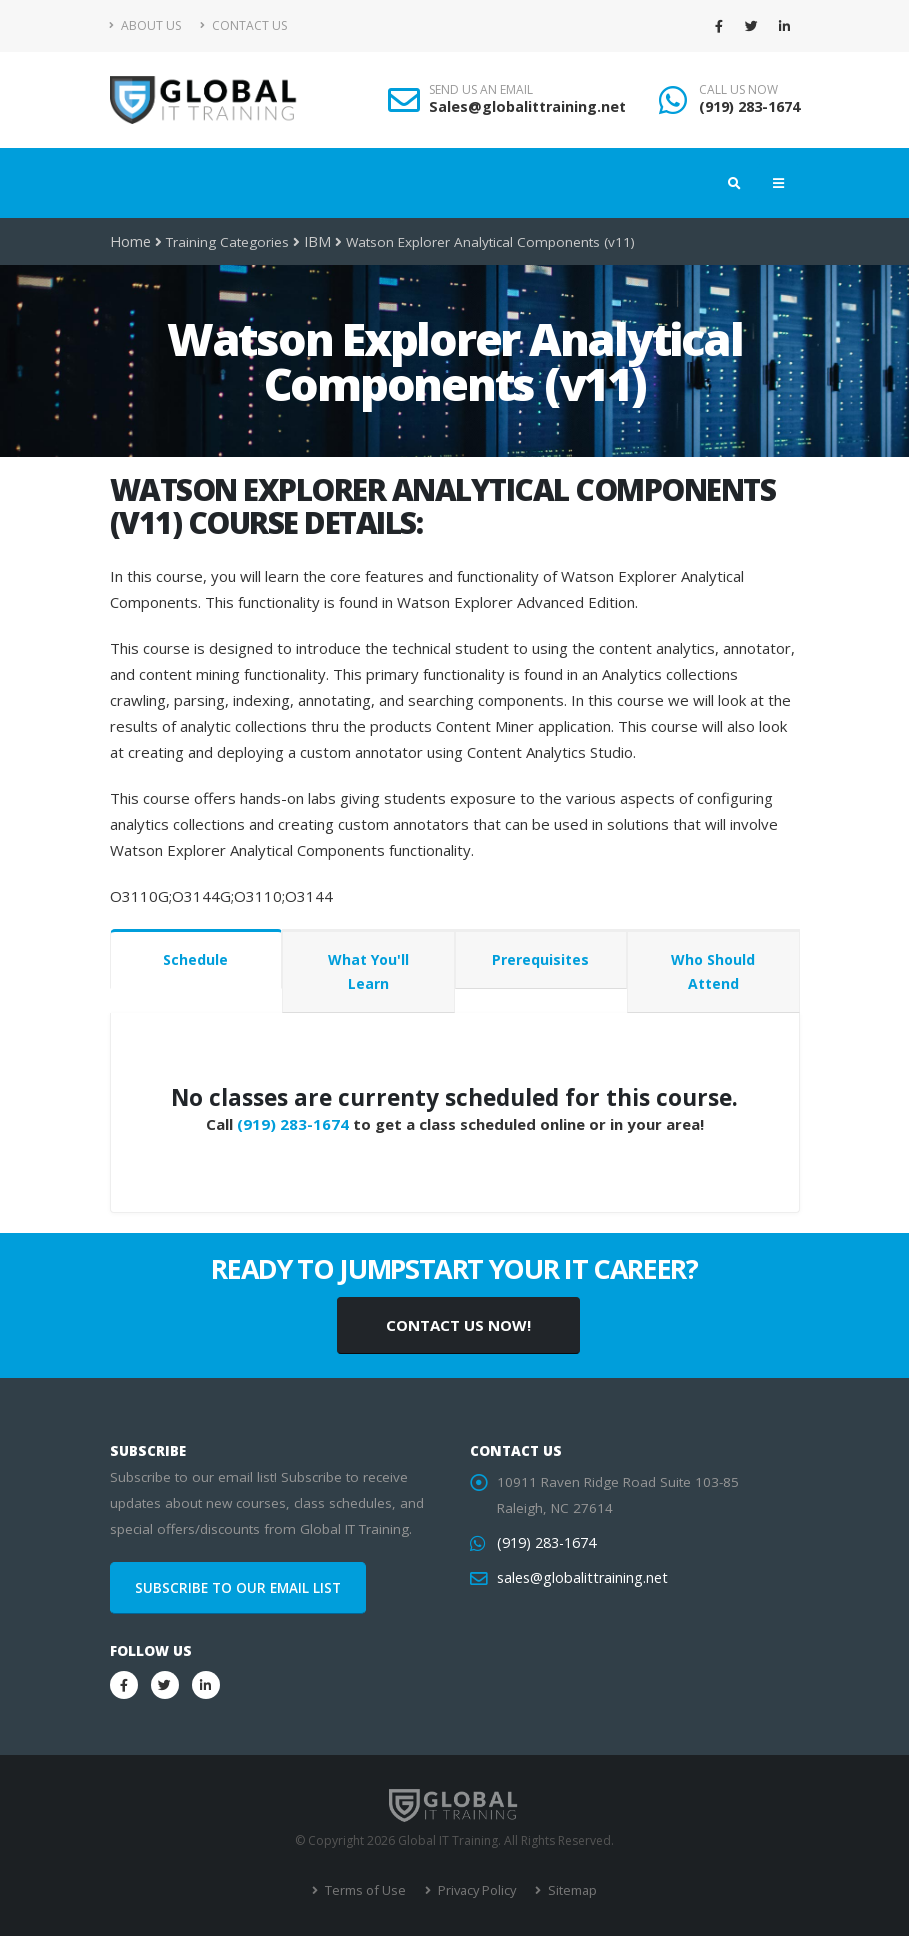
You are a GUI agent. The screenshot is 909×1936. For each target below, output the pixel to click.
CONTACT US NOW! (458, 1325)
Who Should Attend (713, 971)
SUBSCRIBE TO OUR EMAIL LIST (238, 1588)
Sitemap (567, 1890)
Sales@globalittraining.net (527, 106)
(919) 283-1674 (749, 106)
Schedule (195, 959)
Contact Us (243, 25)
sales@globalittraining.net (578, 1578)
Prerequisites (540, 959)
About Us (145, 25)
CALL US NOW (738, 90)
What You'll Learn (368, 971)
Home (129, 242)
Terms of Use (366, 1890)
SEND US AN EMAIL (481, 90)
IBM (313, 242)
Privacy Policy (474, 1890)
